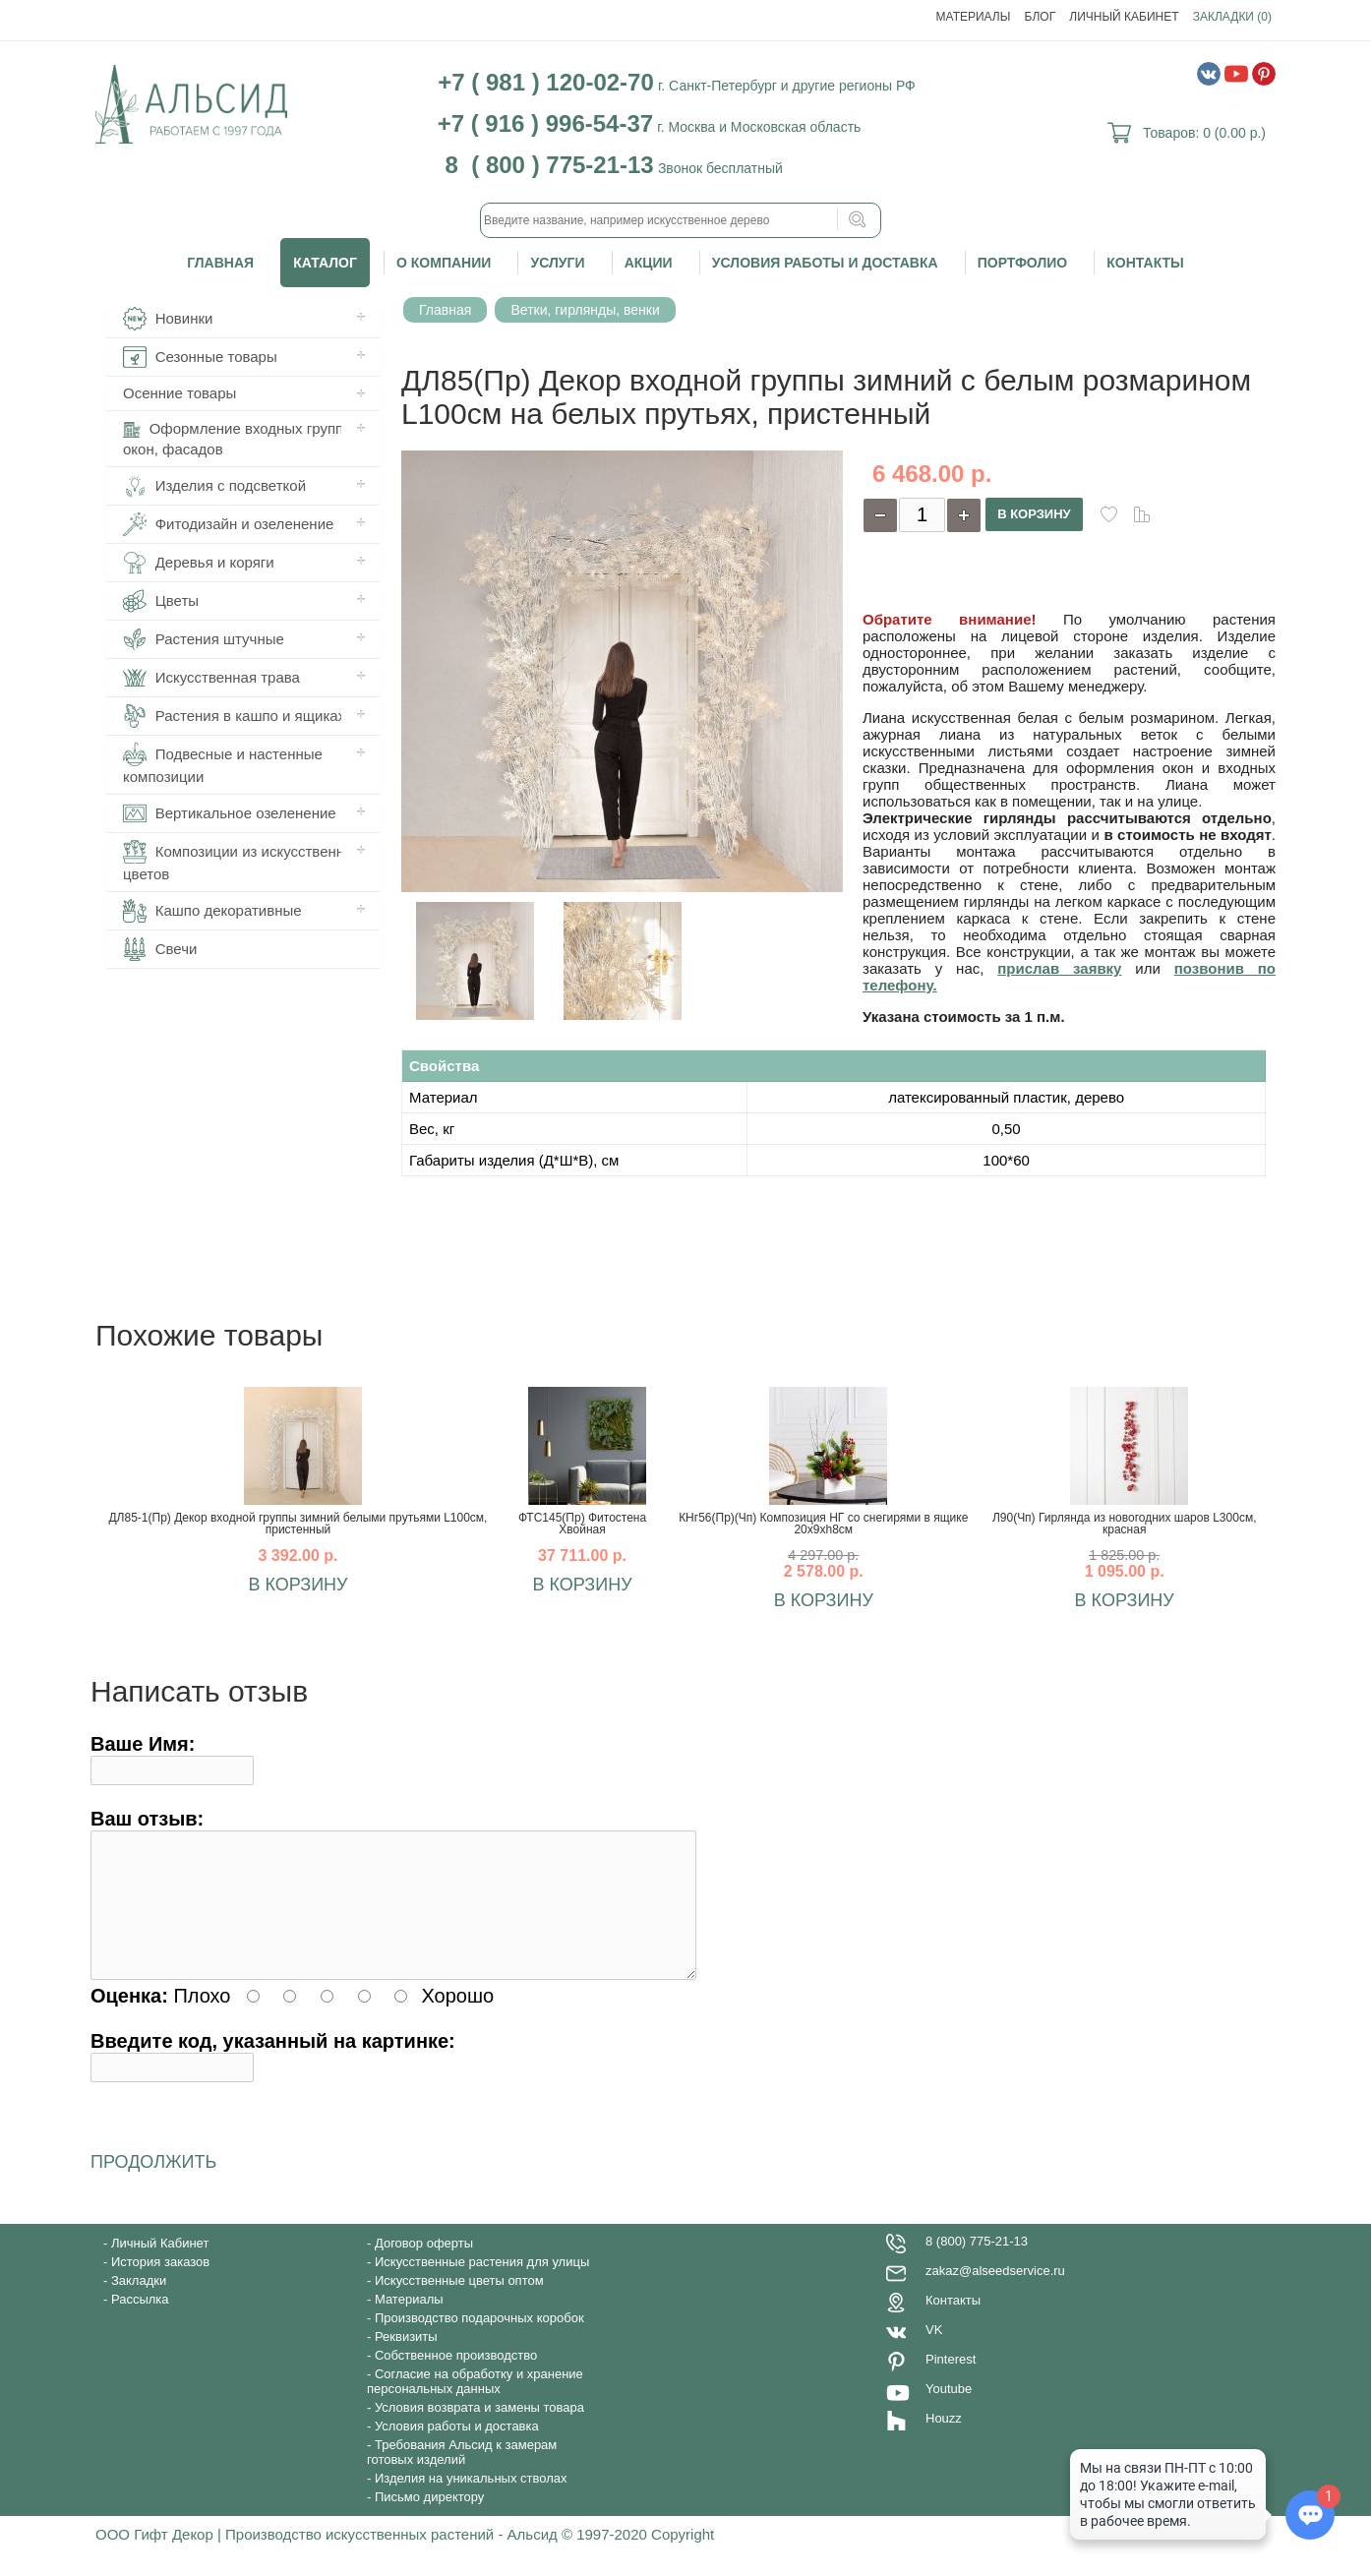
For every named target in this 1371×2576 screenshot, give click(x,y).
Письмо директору (429, 2520)
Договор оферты (424, 2266)
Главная (220, 262)
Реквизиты (406, 2360)
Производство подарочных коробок (479, 2341)
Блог (1040, 17)
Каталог (325, 262)
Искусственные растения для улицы (482, 2285)
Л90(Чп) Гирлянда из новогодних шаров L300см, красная (1124, 1523)
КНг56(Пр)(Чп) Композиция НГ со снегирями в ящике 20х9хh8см (823, 1523)
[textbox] (680, 220)
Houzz (943, 2441)
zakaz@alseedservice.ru (995, 2294)
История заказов (160, 2285)
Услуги (557, 262)
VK (933, 2353)
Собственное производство (456, 2378)
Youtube (948, 2412)
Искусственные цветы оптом (459, 2304)
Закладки (138, 2304)
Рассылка (140, 2322)
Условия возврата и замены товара (479, 2431)
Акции (649, 262)
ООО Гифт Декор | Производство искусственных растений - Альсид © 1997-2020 (373, 2557)
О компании (443, 262)
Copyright (682, 2557)
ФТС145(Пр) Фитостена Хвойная (582, 1523)
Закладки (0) (1232, 17)
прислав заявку (1059, 968)
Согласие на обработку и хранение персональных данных (475, 2405)
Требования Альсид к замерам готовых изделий (462, 2475)
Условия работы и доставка (825, 262)
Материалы (973, 17)
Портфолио (1022, 262)
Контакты (1144, 262)
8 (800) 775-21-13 (976, 2264)
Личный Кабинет (1123, 17)
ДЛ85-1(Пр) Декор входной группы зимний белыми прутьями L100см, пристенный (297, 1523)
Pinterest (950, 2382)
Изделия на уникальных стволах (471, 2501)
